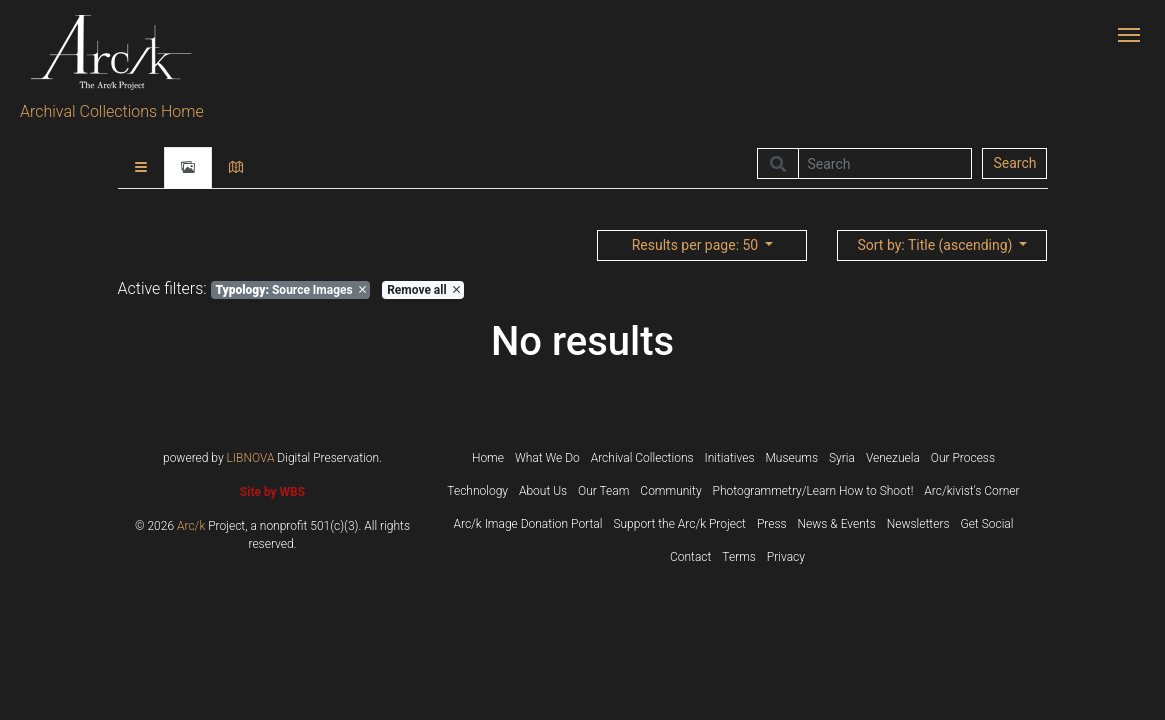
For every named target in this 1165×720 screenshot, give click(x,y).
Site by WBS (272, 492)
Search (1014, 163)
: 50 (697, 245)
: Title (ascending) (936, 245)
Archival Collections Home (112, 111)
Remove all (423, 290)
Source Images (290, 290)
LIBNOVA (251, 458)
